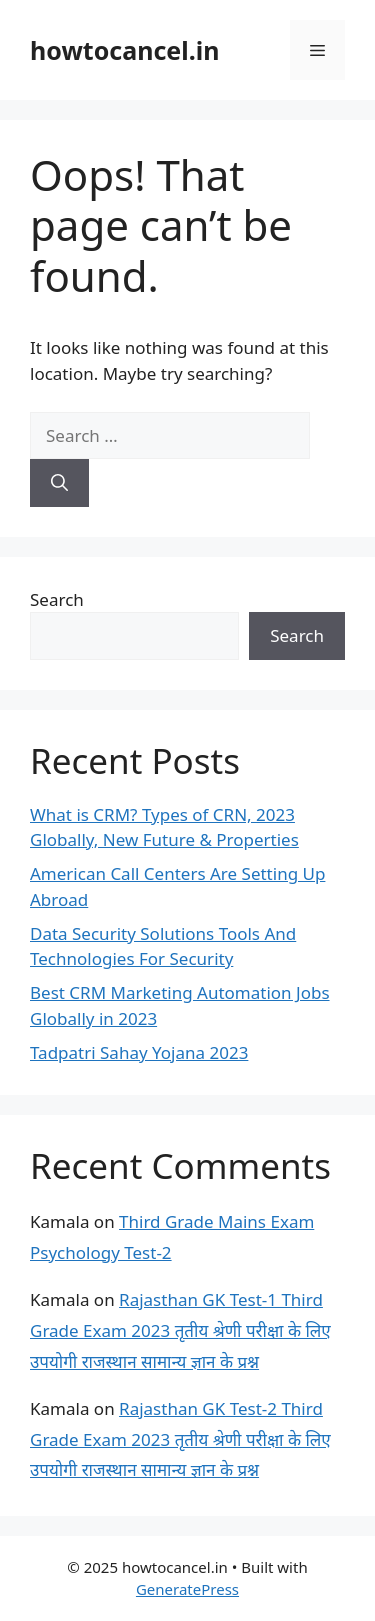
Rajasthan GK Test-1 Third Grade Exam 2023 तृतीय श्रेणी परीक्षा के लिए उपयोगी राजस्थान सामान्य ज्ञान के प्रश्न (180, 1330)
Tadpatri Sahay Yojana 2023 (139, 1052)
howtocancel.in (124, 50)
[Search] (59, 483)
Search (57, 599)
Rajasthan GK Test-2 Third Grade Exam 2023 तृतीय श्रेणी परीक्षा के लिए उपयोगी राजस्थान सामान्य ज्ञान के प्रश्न (180, 1439)
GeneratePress (187, 1589)
